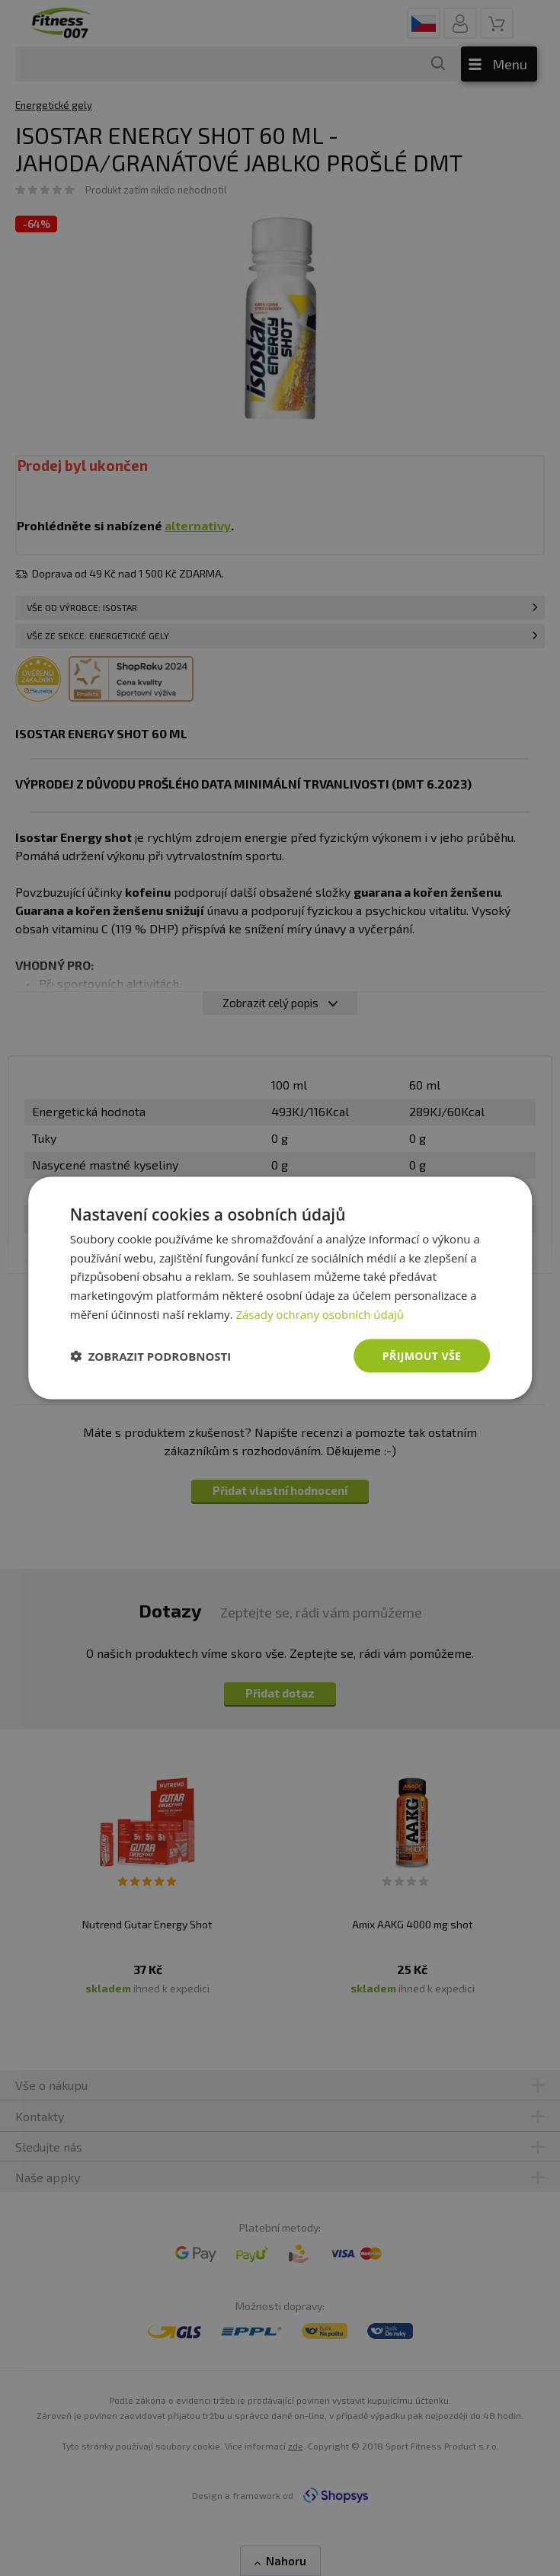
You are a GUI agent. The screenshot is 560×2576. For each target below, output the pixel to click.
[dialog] (280, 1288)
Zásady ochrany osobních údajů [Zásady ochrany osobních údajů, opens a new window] (319, 1313)
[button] (151, 1356)
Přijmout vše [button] (421, 1355)
